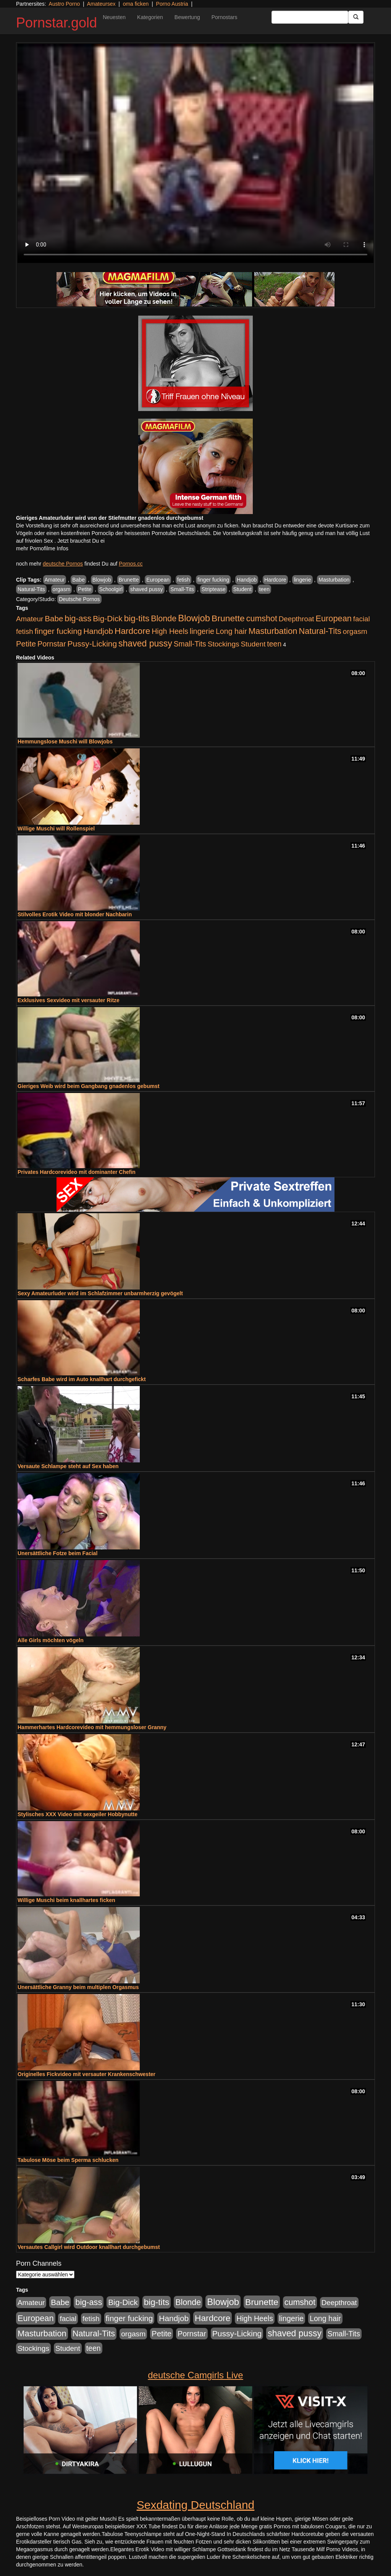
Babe (78, 580)
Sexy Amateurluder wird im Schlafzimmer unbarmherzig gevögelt (100, 1293)
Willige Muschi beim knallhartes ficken (66, 1900)
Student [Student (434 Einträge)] (253, 644)
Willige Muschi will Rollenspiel (56, 828)
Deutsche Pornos (79, 599)
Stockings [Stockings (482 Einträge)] (223, 644)
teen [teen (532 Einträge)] (274, 644)
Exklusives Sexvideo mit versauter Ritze (69, 1000)
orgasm (62, 589)
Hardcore (275, 580)
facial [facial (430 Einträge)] (361, 619)
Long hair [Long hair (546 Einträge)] (231, 631)
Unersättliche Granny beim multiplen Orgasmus (78, 1987)
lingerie (302, 580)
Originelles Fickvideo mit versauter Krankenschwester (86, 2074)
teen (264, 589)
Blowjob (101, 580)
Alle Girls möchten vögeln (51, 1640)
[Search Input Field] (309, 17)
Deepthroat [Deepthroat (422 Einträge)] (296, 619)
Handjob (247, 580)
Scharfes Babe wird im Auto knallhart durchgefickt (82, 1379)
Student (242, 589)
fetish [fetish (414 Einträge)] (24, 631)
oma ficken (136, 4)
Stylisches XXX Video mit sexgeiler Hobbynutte (77, 1814)
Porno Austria (172, 4)
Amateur (55, 580)
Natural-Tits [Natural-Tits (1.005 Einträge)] (320, 631)
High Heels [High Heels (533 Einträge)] (170, 631)
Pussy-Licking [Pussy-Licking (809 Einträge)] (92, 643)
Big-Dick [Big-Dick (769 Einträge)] (108, 618)
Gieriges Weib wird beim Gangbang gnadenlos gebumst (89, 1086)
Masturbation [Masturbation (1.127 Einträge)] (273, 631)
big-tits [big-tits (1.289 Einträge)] (137, 618)
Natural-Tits (31, 589)
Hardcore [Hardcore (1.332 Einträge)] (132, 631)
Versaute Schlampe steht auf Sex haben (68, 1466)
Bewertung (187, 17)
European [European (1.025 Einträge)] (333, 618)
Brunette (129, 580)
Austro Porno (64, 4)
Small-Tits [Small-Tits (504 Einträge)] (190, 644)
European (158, 580)
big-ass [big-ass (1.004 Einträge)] (78, 618)
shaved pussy (146, 589)
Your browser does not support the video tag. (195, 153)
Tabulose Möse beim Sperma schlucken (68, 2160)
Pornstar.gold (56, 23)
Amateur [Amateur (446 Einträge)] (29, 619)
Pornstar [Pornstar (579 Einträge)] (51, 644)
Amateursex (101, 4)
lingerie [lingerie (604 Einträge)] (202, 631)
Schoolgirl (111, 589)
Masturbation (333, 580)
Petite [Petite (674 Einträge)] (26, 644)
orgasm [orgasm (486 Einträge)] (355, 631)
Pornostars (225, 17)
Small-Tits (182, 589)
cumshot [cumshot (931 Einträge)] (261, 618)
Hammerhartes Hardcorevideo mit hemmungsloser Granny (92, 1727)
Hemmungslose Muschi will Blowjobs (65, 741)
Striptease (214, 589)
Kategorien (150, 17)
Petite (85, 589)
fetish (183, 580)
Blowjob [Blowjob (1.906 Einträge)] (194, 618)
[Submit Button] (356, 17)
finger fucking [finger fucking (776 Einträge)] (58, 631)
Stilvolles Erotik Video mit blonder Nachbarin (75, 914)
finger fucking (213, 580)
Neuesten (114, 17)
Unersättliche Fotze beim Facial (57, 1553)
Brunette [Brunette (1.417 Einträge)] (228, 618)
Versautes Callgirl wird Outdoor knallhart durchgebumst (89, 2247)
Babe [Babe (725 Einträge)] (54, 618)
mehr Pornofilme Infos (42, 548)
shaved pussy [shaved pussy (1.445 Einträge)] (145, 643)
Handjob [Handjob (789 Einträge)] (98, 631)
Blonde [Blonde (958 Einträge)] (163, 618)
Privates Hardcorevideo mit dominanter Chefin (77, 1172)
